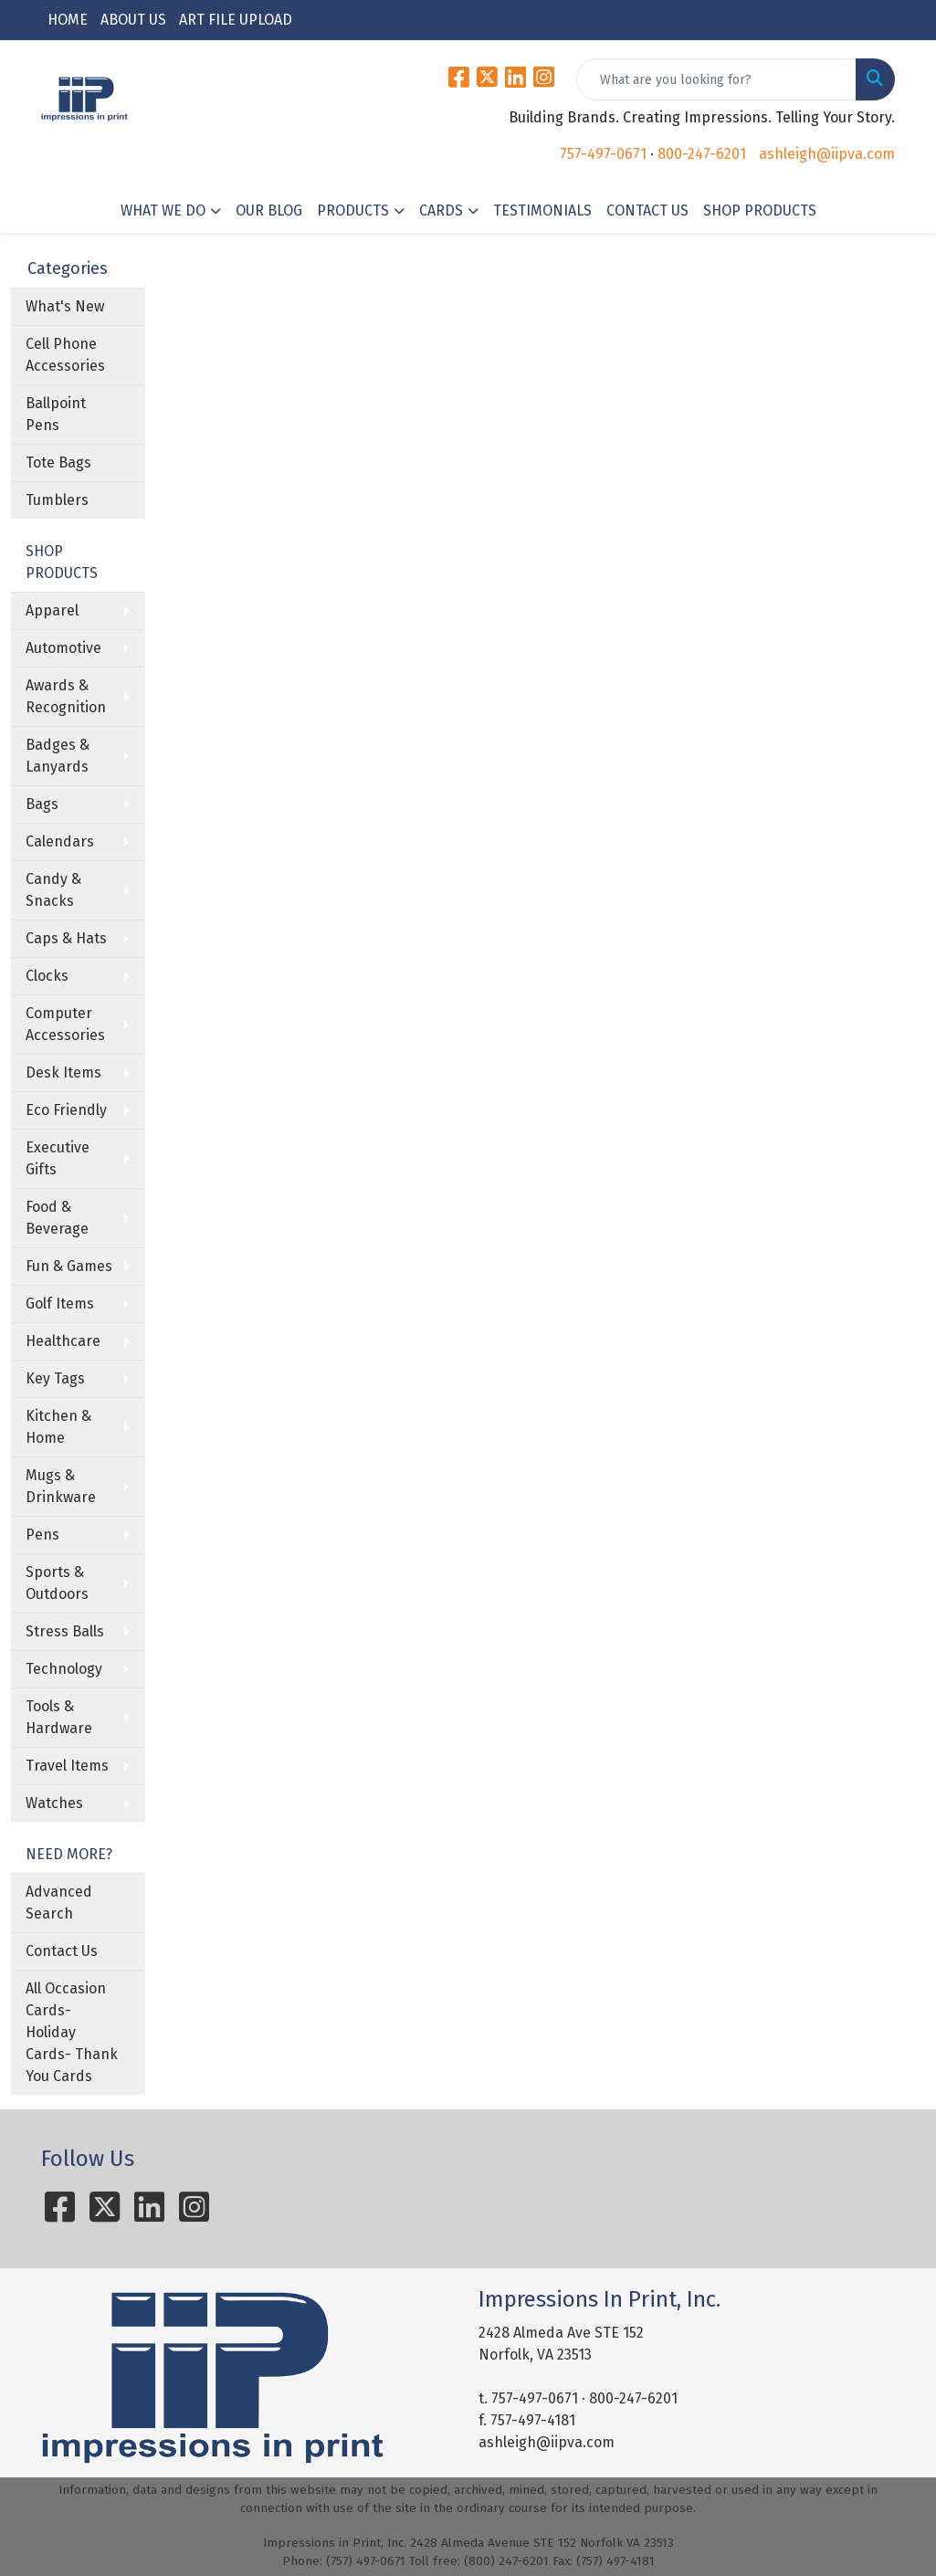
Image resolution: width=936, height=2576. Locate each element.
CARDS (441, 210)
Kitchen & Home (58, 1426)
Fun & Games (69, 1266)
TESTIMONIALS (542, 210)
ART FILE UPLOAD (235, 19)
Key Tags (55, 1378)
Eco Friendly (66, 1110)
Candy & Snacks (53, 889)
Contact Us (62, 1951)
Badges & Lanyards (57, 755)
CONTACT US (647, 210)
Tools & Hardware (59, 1717)
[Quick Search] (716, 79)
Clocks (47, 975)
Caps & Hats (66, 938)
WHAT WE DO (163, 210)
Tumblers (57, 500)
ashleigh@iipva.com (827, 154)
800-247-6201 (701, 154)
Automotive (63, 648)
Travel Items (67, 1765)
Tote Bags (58, 462)
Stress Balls (65, 1631)
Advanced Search (59, 1902)
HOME (67, 19)
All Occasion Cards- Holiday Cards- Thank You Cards (72, 2032)
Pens (42, 1534)
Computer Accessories (65, 1024)
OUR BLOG (269, 210)
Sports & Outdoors (57, 1583)
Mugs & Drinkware (61, 1486)
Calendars (60, 841)
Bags (42, 804)
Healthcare (63, 1341)
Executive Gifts (57, 1158)
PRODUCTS (353, 210)
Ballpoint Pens (56, 414)
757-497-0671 (603, 154)
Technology (64, 1668)
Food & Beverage (57, 1217)
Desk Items (63, 1072)
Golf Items (60, 1303)
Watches (54, 1803)
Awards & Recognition (66, 696)
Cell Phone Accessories (65, 354)
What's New (65, 306)
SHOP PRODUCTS (759, 210)
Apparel (52, 610)
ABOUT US (133, 19)
